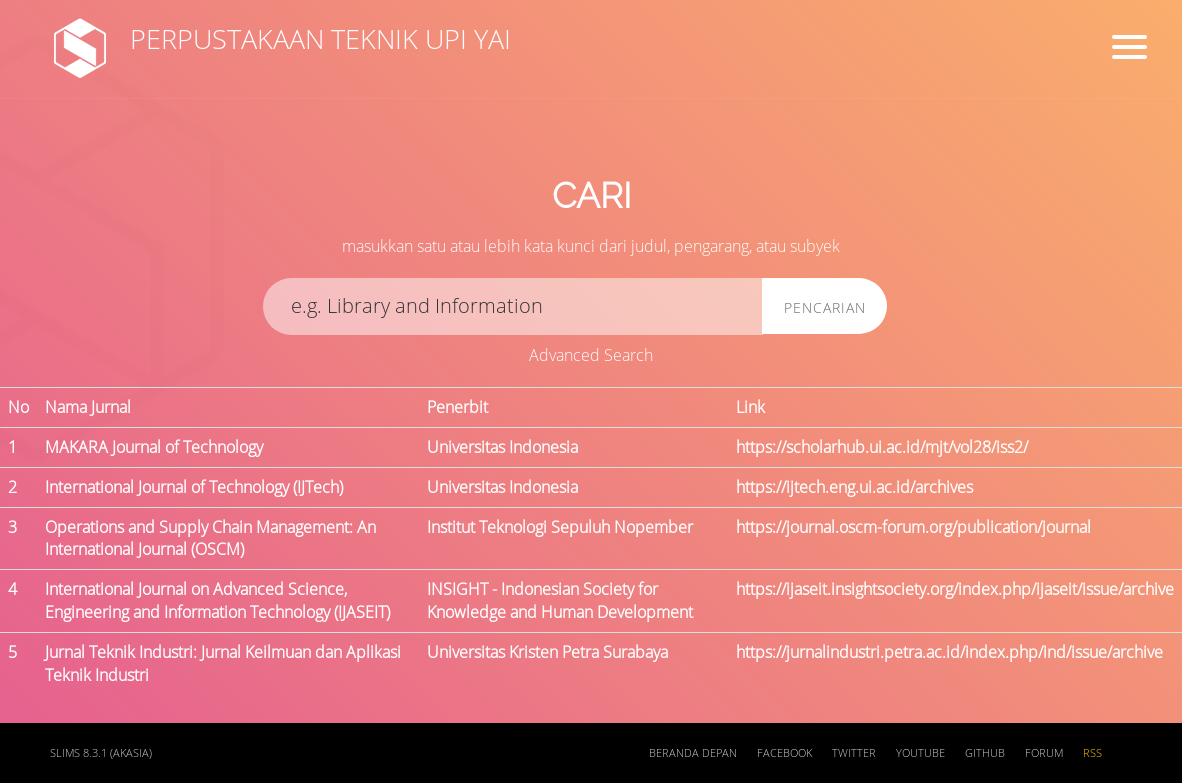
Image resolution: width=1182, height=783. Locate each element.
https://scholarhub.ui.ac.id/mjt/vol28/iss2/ (882, 447)
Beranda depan (693, 753)
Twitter (854, 753)
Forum (1044, 753)
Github (985, 753)
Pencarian (825, 307)
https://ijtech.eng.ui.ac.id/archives (854, 487)
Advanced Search (591, 355)
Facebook (784, 753)
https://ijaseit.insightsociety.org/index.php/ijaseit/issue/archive (955, 589)
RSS (1092, 753)
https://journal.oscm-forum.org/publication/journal (913, 527)
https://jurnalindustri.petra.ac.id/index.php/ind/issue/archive (949, 652)
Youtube (920, 753)
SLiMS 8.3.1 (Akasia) (101, 753)
